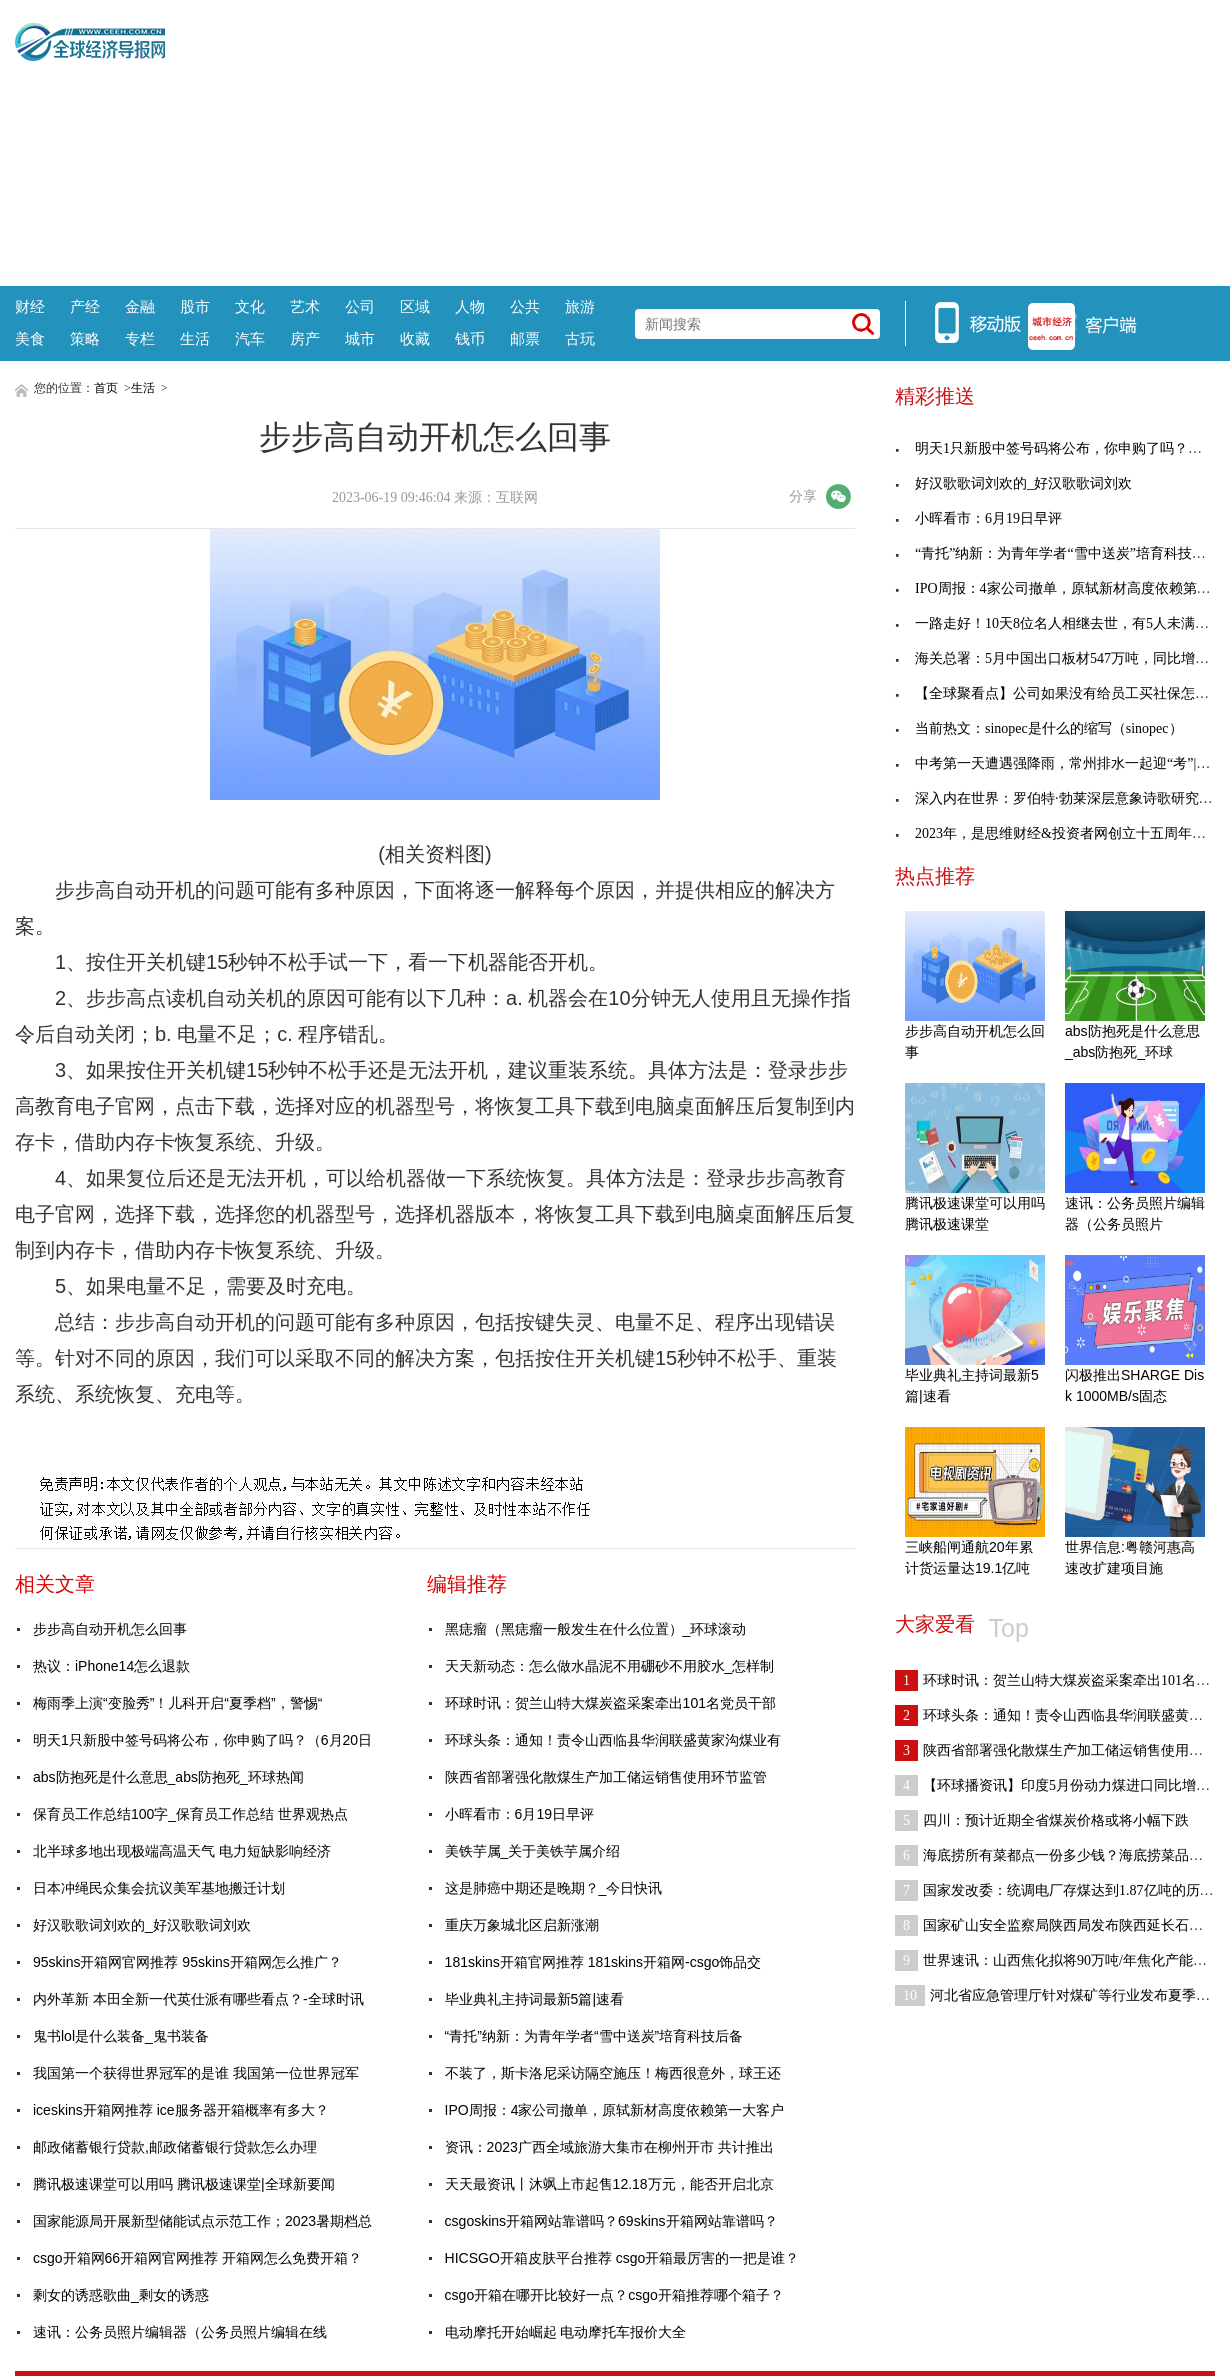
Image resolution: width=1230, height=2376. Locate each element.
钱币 (470, 338)
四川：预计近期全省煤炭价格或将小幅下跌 (1042, 1820)
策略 (85, 338)
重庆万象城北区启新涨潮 (522, 1925)
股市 (195, 306)
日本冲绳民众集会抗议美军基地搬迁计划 (159, 1888)
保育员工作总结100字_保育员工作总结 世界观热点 (190, 1814)
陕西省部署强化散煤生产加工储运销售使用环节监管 (606, 1777)
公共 (525, 306)
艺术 (305, 306)
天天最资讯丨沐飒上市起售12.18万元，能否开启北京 (609, 2184)
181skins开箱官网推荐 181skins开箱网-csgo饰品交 (603, 1962)
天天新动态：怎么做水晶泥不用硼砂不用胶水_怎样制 (610, 1666)
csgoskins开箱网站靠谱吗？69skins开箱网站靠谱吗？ (611, 2221)
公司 (360, 306)
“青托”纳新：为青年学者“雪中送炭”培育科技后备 (594, 2036)
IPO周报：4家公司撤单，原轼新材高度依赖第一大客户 (615, 2110)
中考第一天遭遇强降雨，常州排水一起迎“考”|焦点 (1059, 763)
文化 (250, 306)
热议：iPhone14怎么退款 (111, 1666)
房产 (305, 338)
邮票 (525, 338)
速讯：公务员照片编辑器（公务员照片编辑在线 (180, 2332)
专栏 (140, 338)
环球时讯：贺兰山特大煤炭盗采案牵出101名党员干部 (610, 1703)
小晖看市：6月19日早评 (519, 1814)
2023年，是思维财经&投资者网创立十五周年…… (1057, 833)
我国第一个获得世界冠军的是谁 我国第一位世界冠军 (196, 2073)
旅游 (580, 306)
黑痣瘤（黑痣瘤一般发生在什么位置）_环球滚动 (596, 1629)
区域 (415, 306)
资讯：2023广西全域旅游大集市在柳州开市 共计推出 (609, 2147)
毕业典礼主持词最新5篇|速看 (534, 1999)
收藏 (415, 338)
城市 (360, 338)
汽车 (250, 338)
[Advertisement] (690, 140)
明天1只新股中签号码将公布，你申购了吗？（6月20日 (202, 1740)
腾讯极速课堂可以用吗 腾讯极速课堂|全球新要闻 (184, 2184)
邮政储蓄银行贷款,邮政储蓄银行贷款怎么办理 (175, 2147)
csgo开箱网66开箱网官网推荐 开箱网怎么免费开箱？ (197, 2258)
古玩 (580, 338)
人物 (470, 306)
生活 (195, 338)
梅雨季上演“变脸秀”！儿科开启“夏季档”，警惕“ (177, 1703)
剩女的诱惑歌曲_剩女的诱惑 (121, 2295)
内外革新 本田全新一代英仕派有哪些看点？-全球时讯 (198, 1999)
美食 (30, 338)
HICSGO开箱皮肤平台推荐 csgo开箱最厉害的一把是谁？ (622, 2258)
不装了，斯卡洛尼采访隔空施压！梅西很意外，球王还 (613, 2073)
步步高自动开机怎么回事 (110, 1629)
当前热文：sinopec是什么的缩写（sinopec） (1039, 728)
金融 (140, 306)
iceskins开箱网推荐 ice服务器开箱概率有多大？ (181, 2110)
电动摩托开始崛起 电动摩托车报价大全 (566, 2332)
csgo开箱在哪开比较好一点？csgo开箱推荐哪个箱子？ (614, 2295)
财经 (30, 306)
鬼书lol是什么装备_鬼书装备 (121, 2036)
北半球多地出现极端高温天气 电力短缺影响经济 (182, 1851)
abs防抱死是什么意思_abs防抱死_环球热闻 (168, 1777)
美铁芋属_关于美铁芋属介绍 (533, 1851)
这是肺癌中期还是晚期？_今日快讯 (554, 1888)
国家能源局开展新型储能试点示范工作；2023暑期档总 (202, 2221)
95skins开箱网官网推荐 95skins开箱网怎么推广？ (187, 1962)
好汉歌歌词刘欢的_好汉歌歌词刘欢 (142, 1925)
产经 (85, 306)
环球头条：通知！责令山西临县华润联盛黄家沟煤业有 (613, 1740)
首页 (106, 388)
